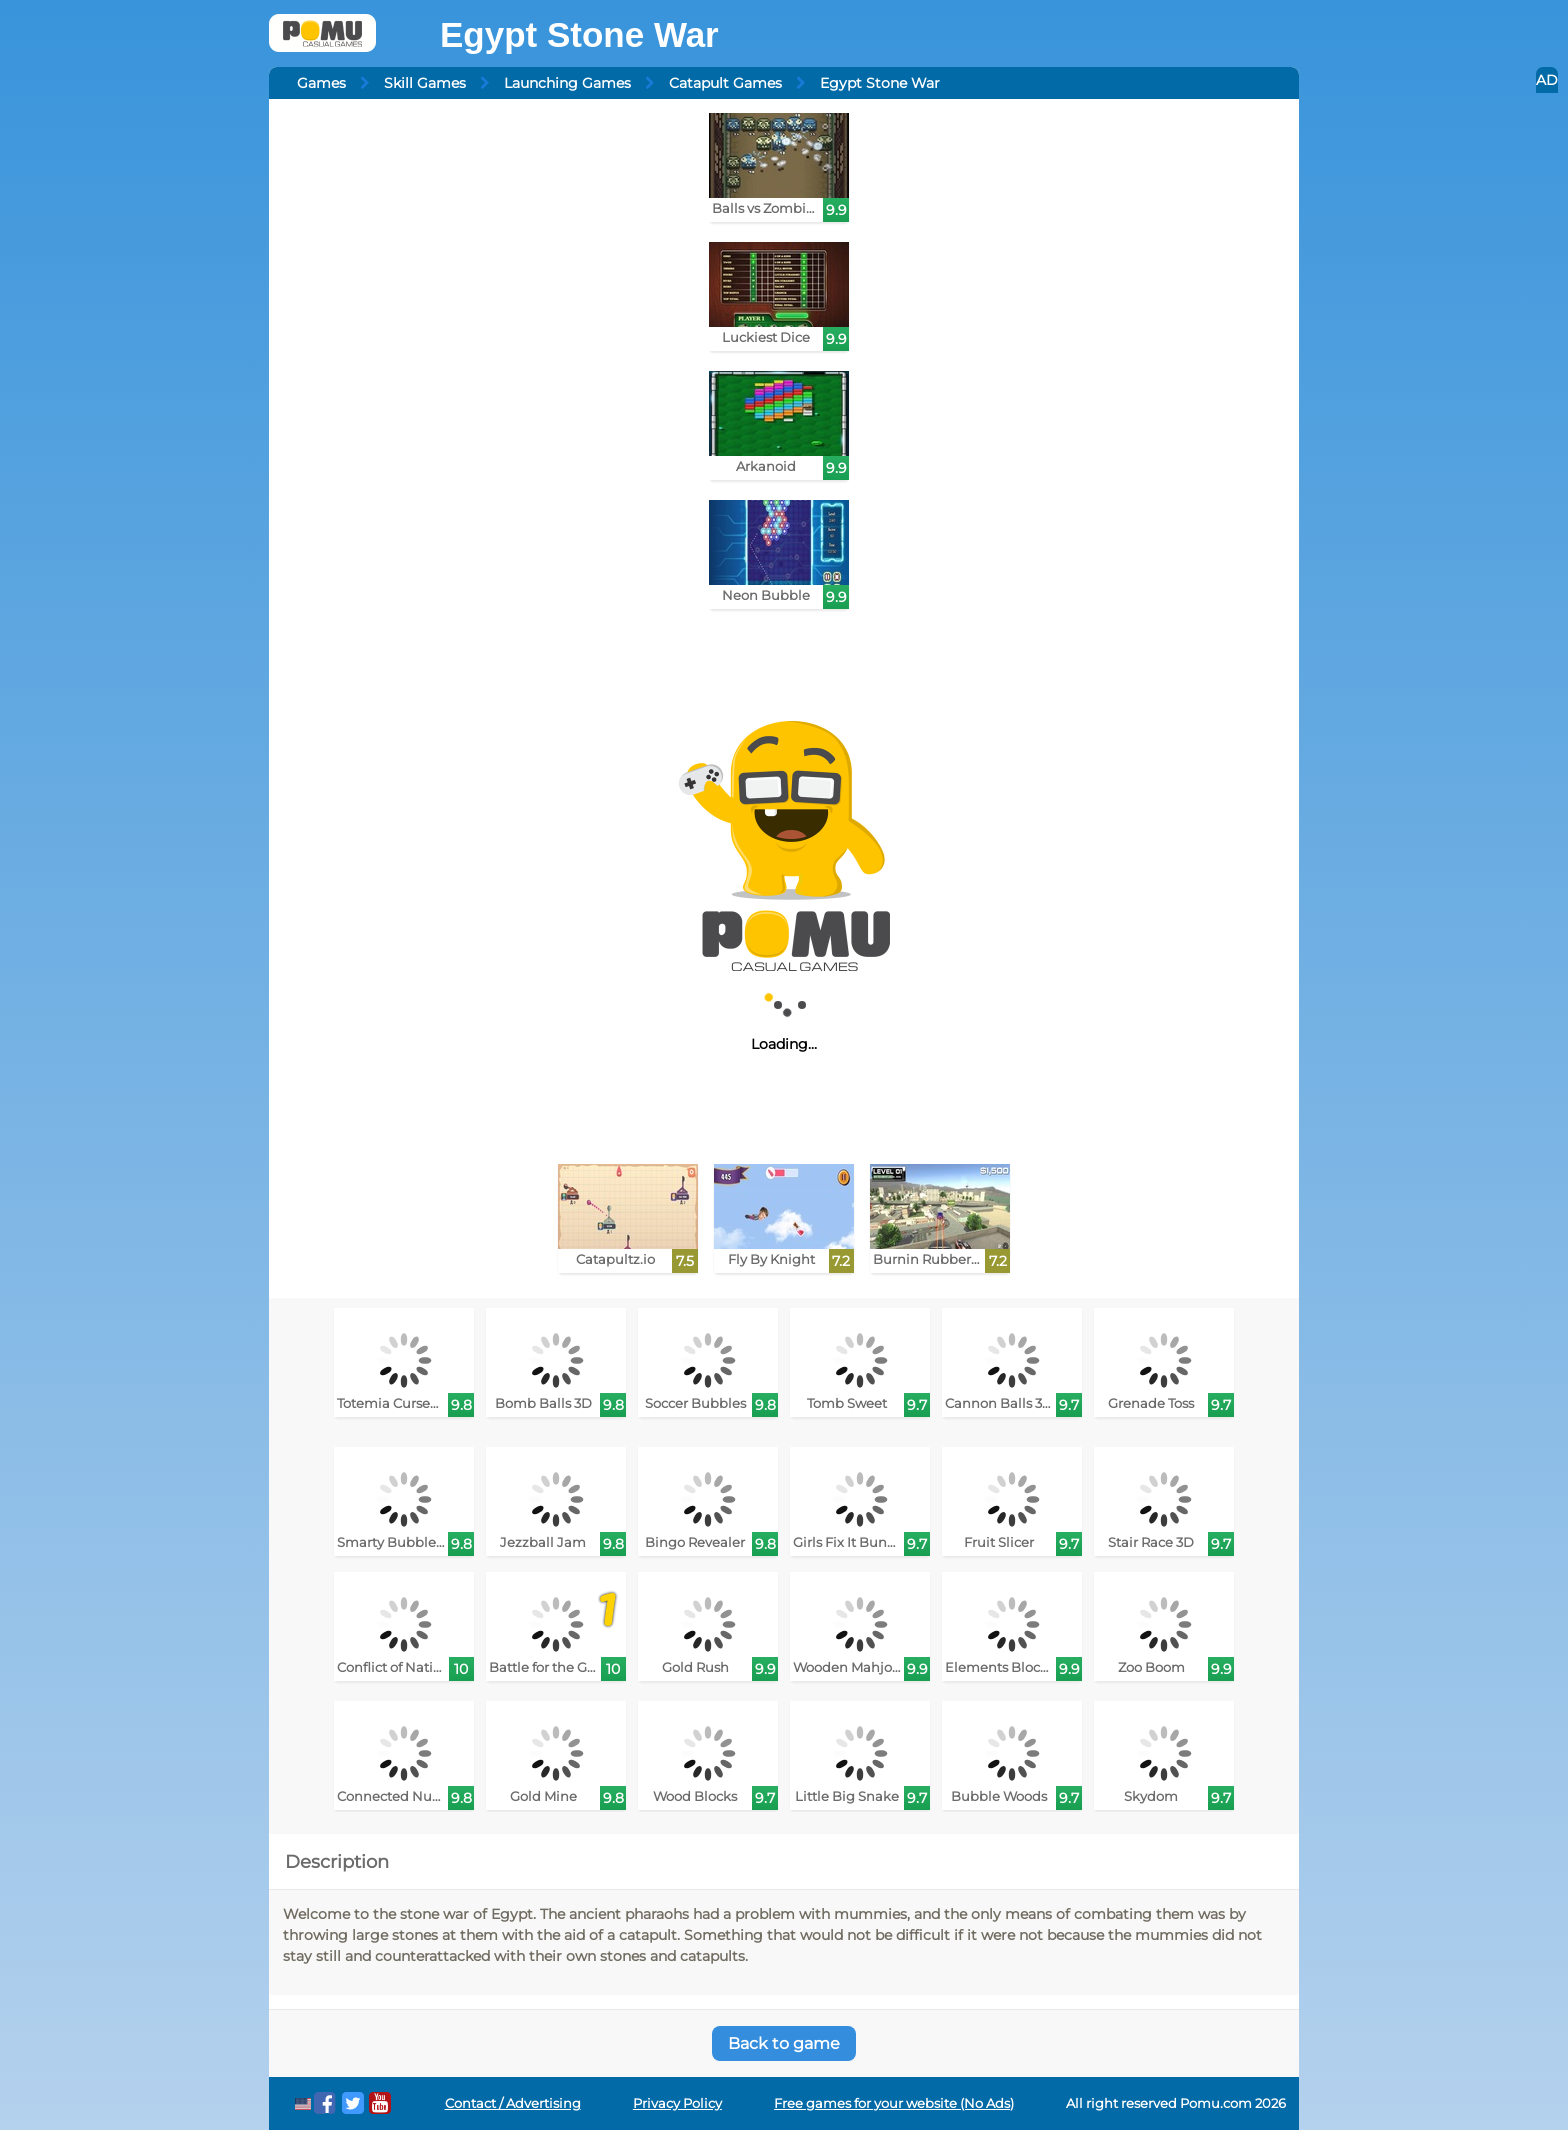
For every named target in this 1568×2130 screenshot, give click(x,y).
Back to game (784, 2043)
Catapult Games (725, 83)
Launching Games (567, 83)
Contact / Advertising (513, 2103)
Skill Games (425, 83)
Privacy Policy (677, 2103)
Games (321, 83)
